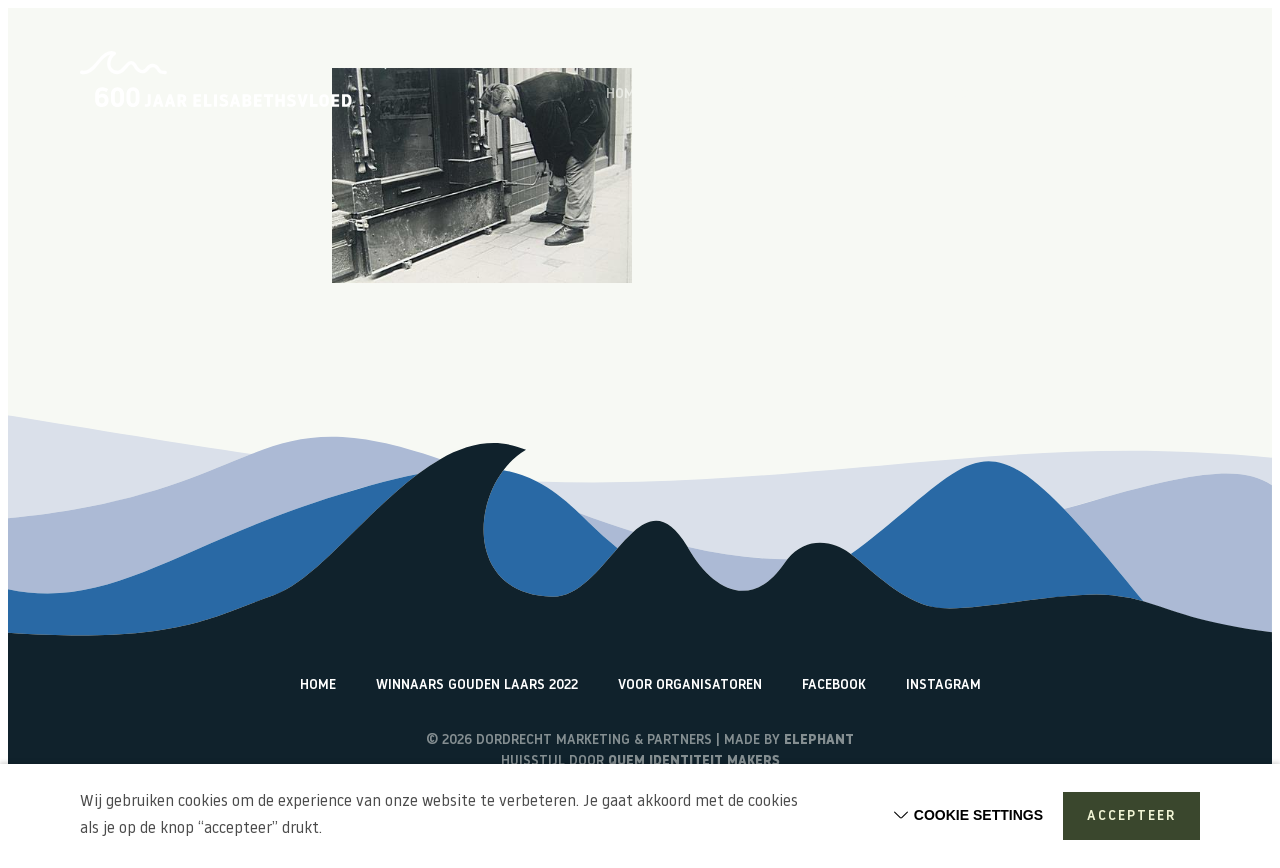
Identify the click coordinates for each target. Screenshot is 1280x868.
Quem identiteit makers (694, 761)
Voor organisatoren (690, 685)
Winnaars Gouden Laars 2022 (477, 685)
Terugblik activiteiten (1007, 95)
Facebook (834, 685)
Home (624, 95)
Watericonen (1155, 95)
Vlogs (882, 95)
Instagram (943, 685)
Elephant (819, 740)
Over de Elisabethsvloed (752, 95)
